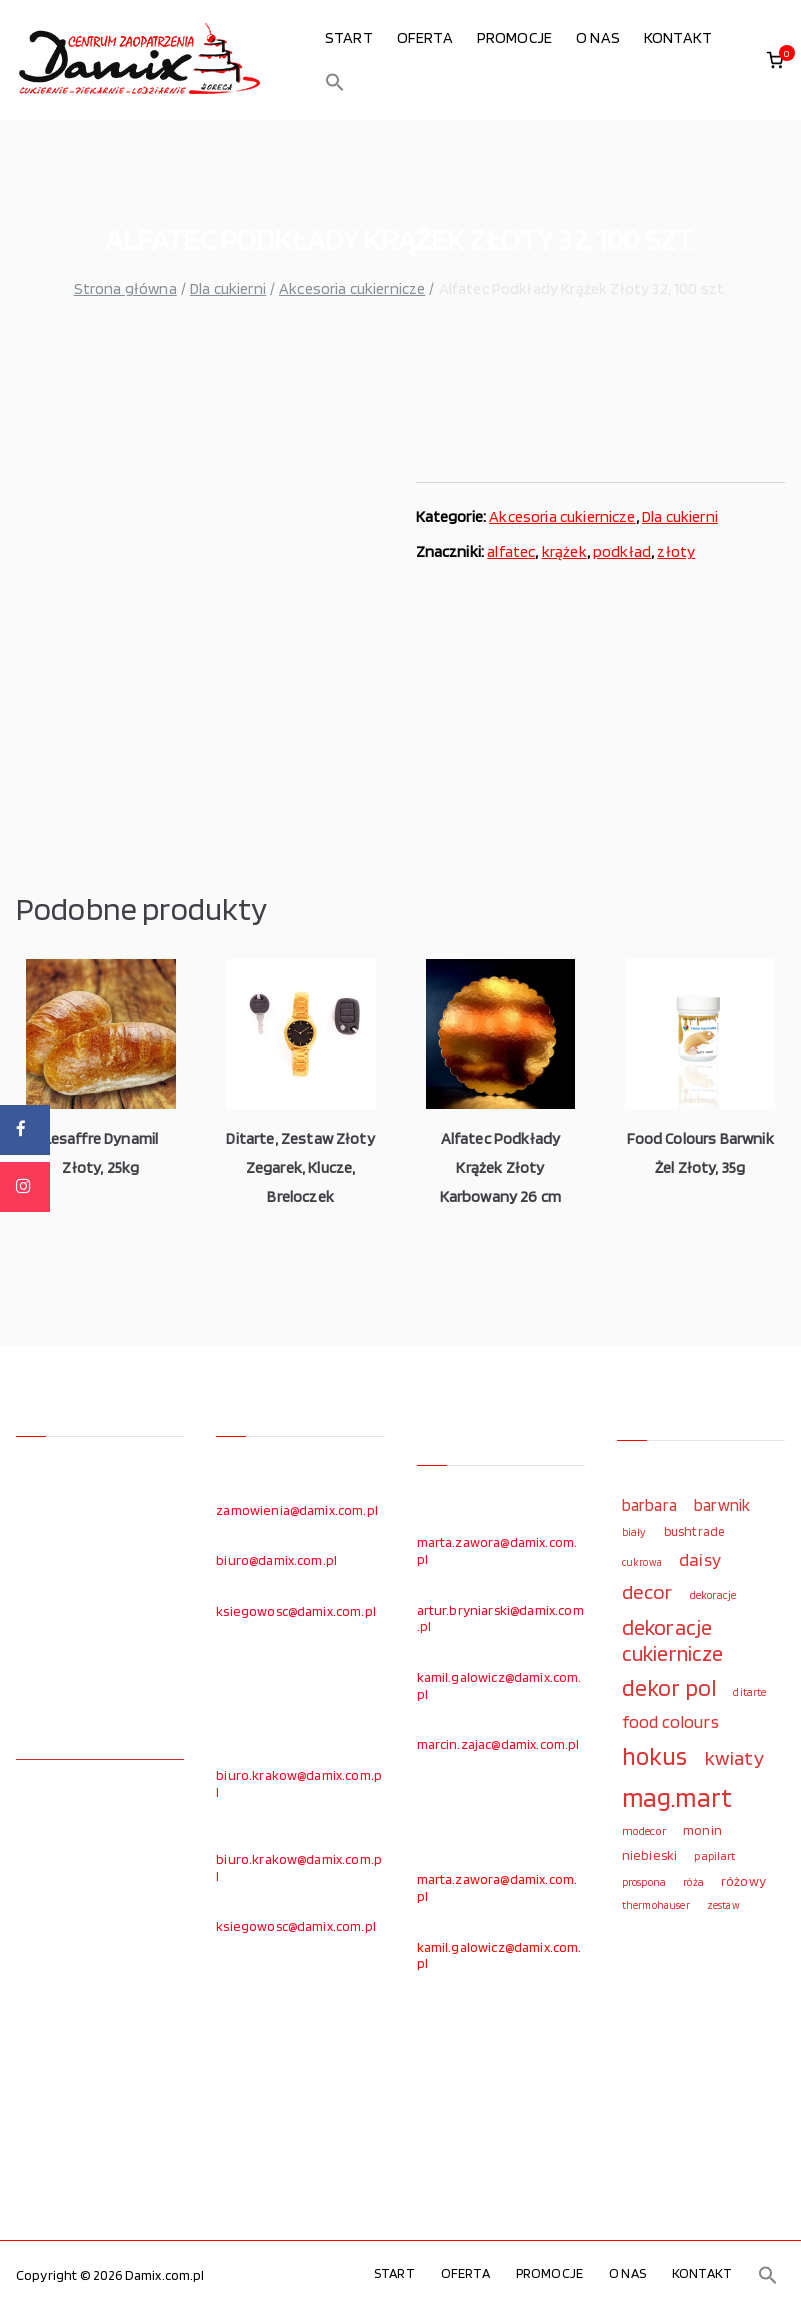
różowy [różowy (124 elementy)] (743, 1881)
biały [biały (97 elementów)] (634, 1532)
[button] (335, 82)
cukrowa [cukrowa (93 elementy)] (642, 1562)
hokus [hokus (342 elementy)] (655, 1756)
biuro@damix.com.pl (276, 1560)
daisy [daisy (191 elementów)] (700, 1559)
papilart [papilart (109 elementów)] (714, 1855)
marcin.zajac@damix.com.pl (498, 1744)
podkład (622, 551)
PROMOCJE (514, 37)
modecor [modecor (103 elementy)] (644, 1831)
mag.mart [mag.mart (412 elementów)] (677, 1797)
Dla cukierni (228, 288)
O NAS (598, 37)
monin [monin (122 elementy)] (702, 1830)
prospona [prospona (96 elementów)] (644, 1882)
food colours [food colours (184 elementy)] (670, 1721)
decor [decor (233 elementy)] (647, 1591)
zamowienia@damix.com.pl (297, 1510)
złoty (676, 551)
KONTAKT (678, 37)
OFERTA (425, 37)
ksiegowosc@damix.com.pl (296, 1611)
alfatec (511, 551)
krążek (564, 551)
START (349, 37)
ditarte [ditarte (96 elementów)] (749, 1692)
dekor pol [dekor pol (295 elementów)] (669, 1688)
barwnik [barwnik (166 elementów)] (722, 1505)
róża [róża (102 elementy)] (693, 1882)
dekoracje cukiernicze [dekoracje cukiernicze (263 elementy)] (673, 1640)
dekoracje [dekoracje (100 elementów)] (713, 1595)
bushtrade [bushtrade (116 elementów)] (694, 1531)
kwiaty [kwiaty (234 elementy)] (734, 1757)
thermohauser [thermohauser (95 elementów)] (656, 1905)
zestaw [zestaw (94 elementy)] (723, 1905)
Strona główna (125, 288)
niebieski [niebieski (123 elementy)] (649, 1855)
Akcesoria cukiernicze (352, 288)
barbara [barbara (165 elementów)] (649, 1505)
